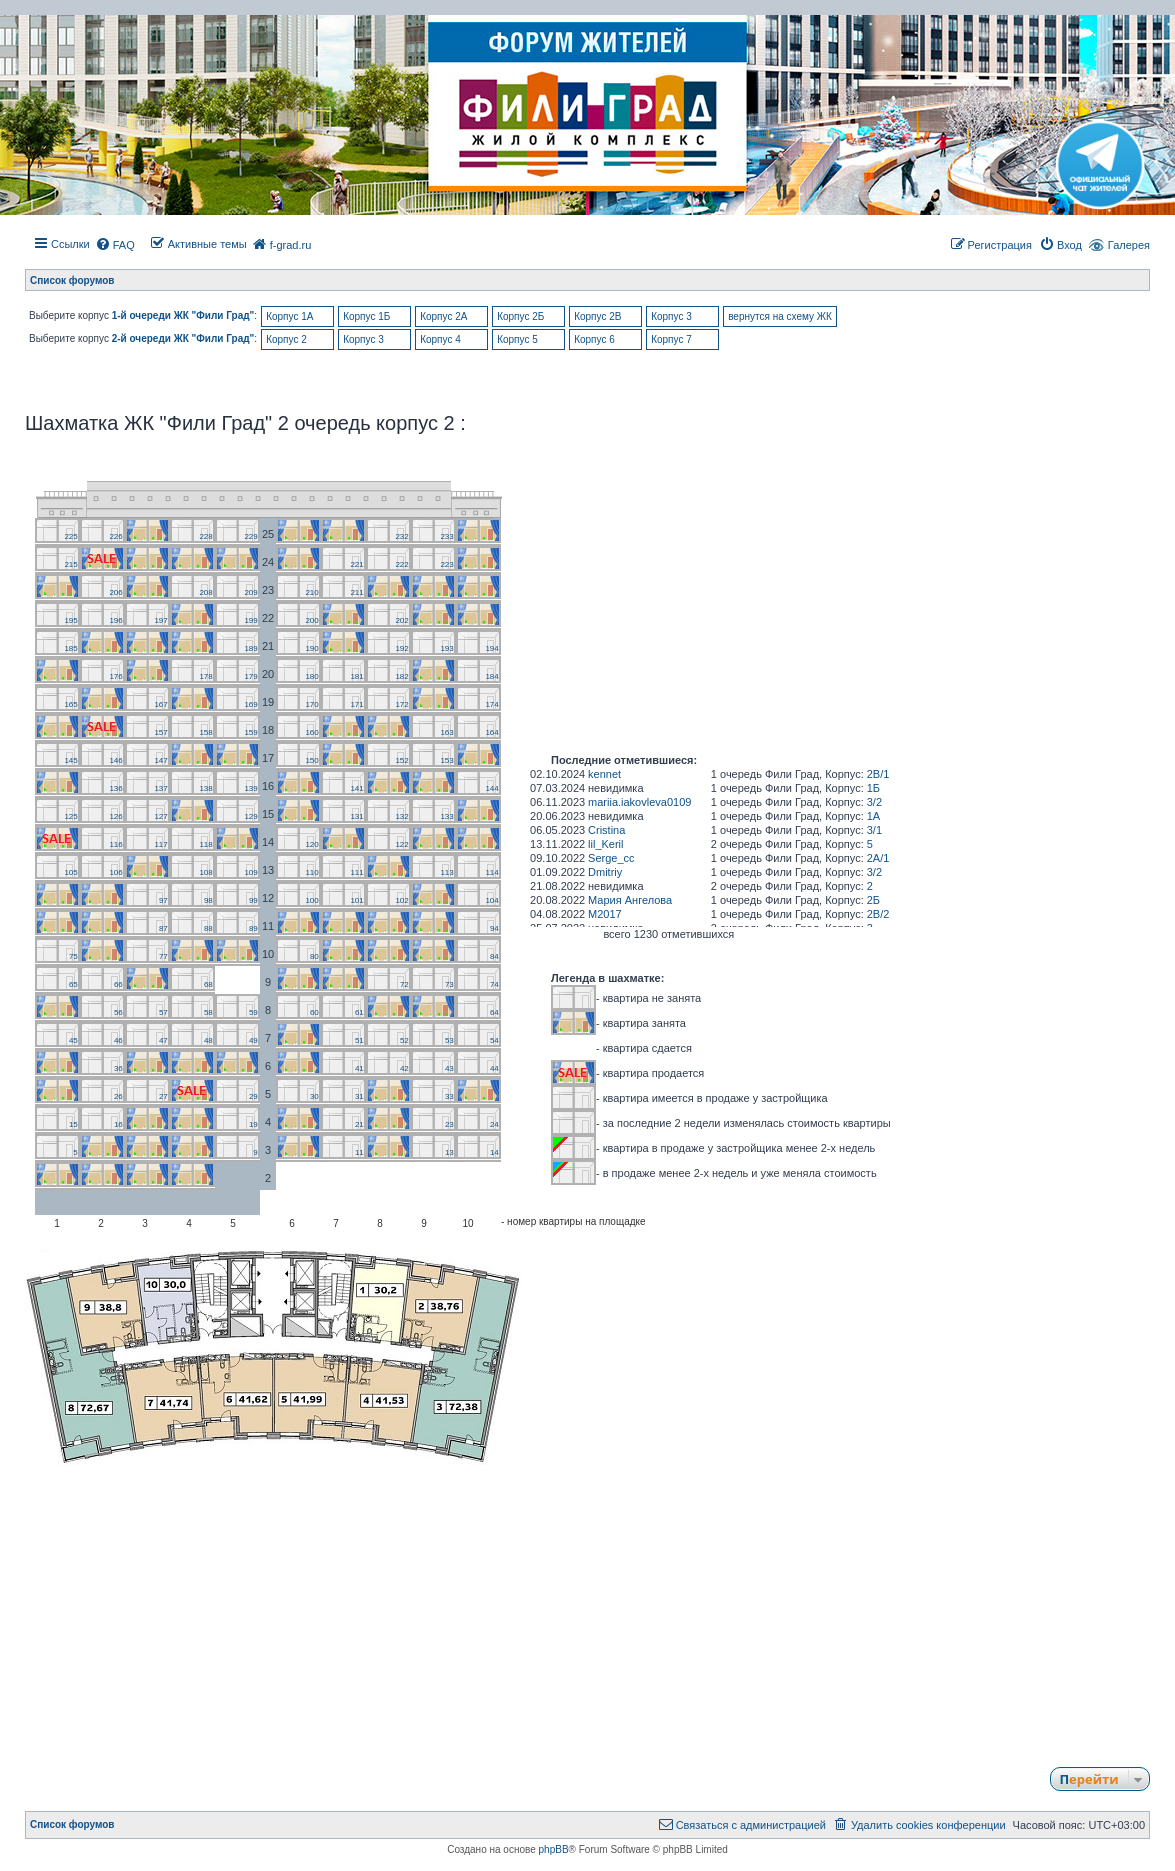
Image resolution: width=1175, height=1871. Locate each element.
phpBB (554, 1849)
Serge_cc (611, 858)
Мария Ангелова (630, 900)
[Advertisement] (587, 1607)
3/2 (874, 802)
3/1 (874, 830)
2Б (873, 900)
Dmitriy (605, 872)
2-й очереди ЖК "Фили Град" (183, 338)
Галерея (1129, 245)
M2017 (605, 914)
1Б (873, 788)
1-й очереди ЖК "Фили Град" (183, 315)
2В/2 (878, 914)
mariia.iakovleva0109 (639, 802)
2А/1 (878, 858)
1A (873, 816)
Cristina (606, 830)
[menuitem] (115, 245)
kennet (604, 774)
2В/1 (878, 774)
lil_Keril (605, 844)
